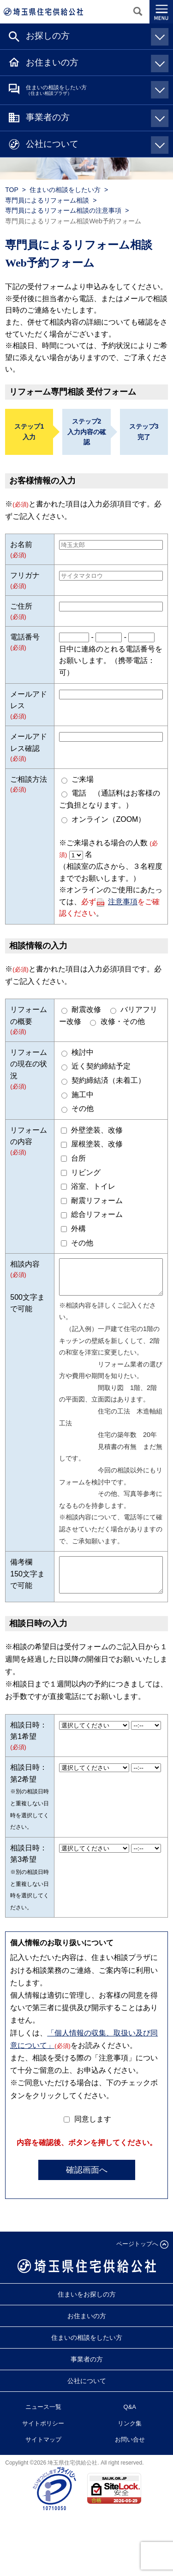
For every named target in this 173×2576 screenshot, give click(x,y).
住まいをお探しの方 (87, 2308)
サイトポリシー (43, 2437)
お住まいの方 (95, 62)
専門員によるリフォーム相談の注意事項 (63, 210)
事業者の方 (95, 117)
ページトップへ (137, 2257)
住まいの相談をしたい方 (95, 89)
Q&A (130, 2420)
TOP (11, 189)
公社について (95, 144)
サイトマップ (43, 2453)
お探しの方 (95, 35)
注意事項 (122, 902)
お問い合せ (130, 2453)
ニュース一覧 (43, 2420)
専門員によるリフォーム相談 (47, 200)
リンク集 (130, 2437)
